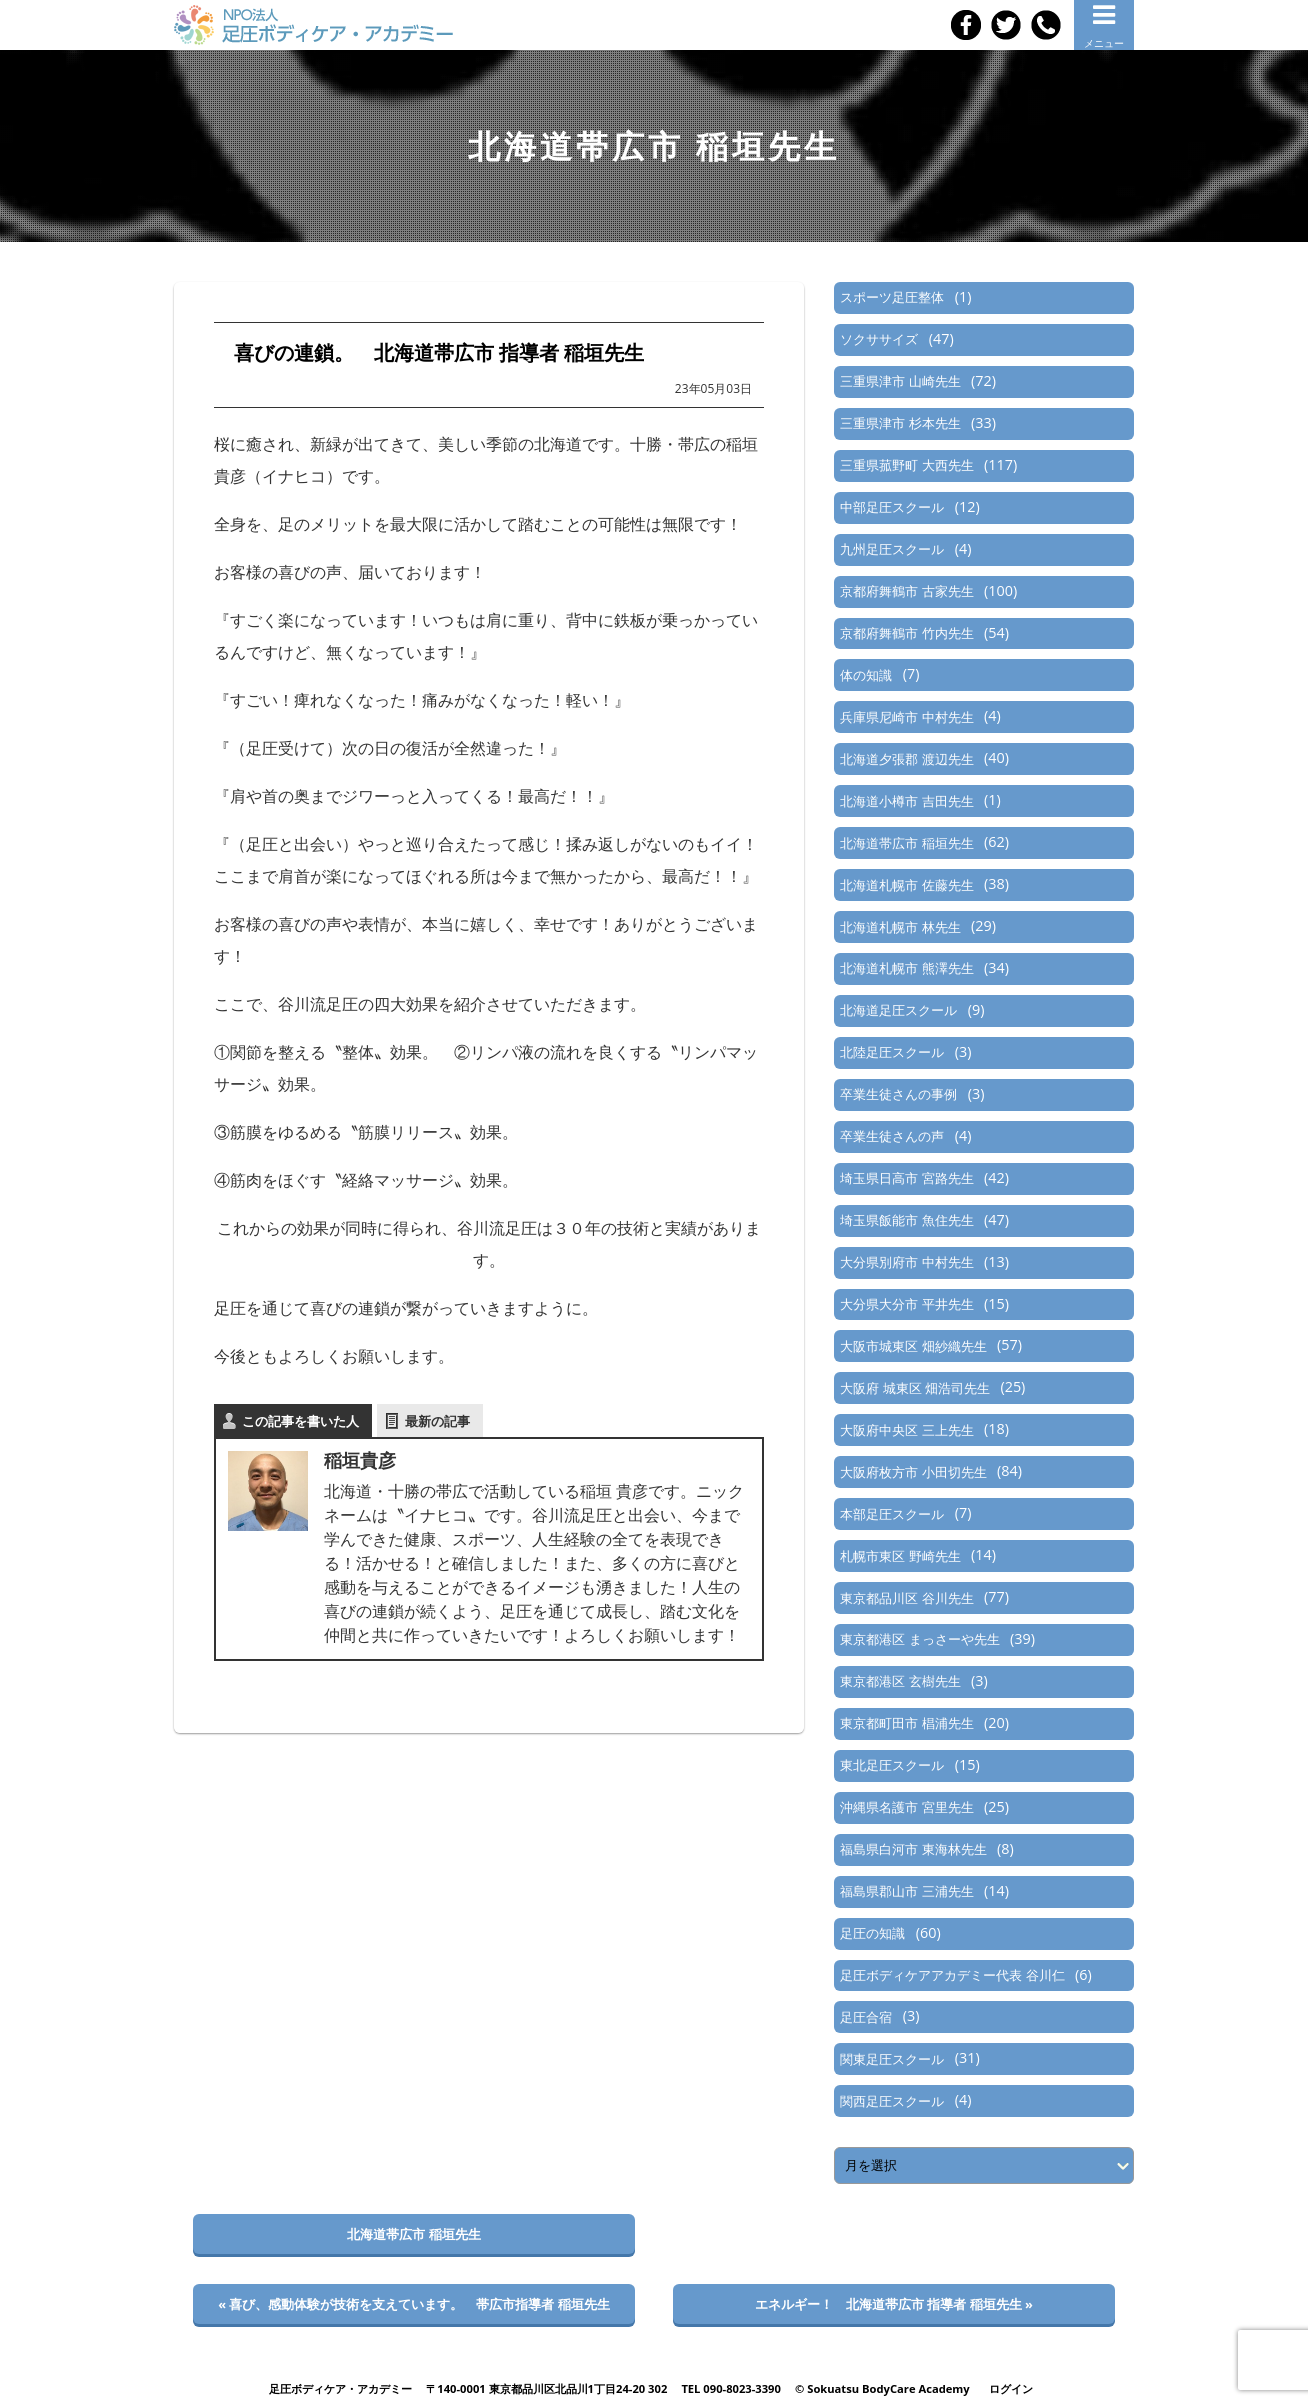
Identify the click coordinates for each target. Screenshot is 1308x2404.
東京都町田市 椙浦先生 (906, 1723)
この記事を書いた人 (300, 1421)
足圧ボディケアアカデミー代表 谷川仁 (952, 1975)
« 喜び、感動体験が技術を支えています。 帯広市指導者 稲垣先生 (414, 2304)
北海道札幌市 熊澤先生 (906, 968)
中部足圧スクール (892, 507)
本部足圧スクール (892, 1514)
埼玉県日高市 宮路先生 (906, 1178)
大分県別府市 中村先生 (906, 1262)
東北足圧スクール (892, 1765)
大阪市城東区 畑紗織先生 (913, 1346)
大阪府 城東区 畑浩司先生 (915, 1388)
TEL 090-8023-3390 (731, 2388)
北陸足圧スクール (892, 1052)
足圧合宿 (866, 2017)
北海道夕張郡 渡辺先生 (906, 759)
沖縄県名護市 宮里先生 (906, 1807)
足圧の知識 (872, 1933)
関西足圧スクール (892, 2101)
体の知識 (866, 675)
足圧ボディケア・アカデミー (340, 2388)
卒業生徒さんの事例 (898, 1094)
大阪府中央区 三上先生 (906, 1430)
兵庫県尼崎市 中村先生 (906, 717)
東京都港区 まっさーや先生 (919, 1639)
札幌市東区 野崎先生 (900, 1556)
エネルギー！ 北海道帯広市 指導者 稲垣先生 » (894, 2304)
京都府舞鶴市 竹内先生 (906, 633)
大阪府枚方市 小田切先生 (913, 1472)
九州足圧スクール (892, 549)
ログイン (1011, 2388)
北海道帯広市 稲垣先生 (906, 843)
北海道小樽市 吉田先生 (906, 801)
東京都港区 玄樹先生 (900, 1681)
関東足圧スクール (892, 2059)
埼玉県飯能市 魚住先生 (906, 1220)
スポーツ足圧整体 (892, 297)
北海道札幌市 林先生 (900, 927)
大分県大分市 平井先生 (906, 1304)
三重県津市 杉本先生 (900, 423)
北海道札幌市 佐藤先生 (906, 885)
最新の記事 (437, 1421)
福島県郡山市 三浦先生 (906, 1891)
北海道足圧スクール (898, 1010)
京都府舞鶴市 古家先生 (906, 591)
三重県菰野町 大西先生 (906, 465)
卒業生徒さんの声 (892, 1136)
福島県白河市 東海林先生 (913, 1849)
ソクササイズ (879, 339)
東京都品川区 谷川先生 (906, 1598)
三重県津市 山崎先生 (900, 381)
